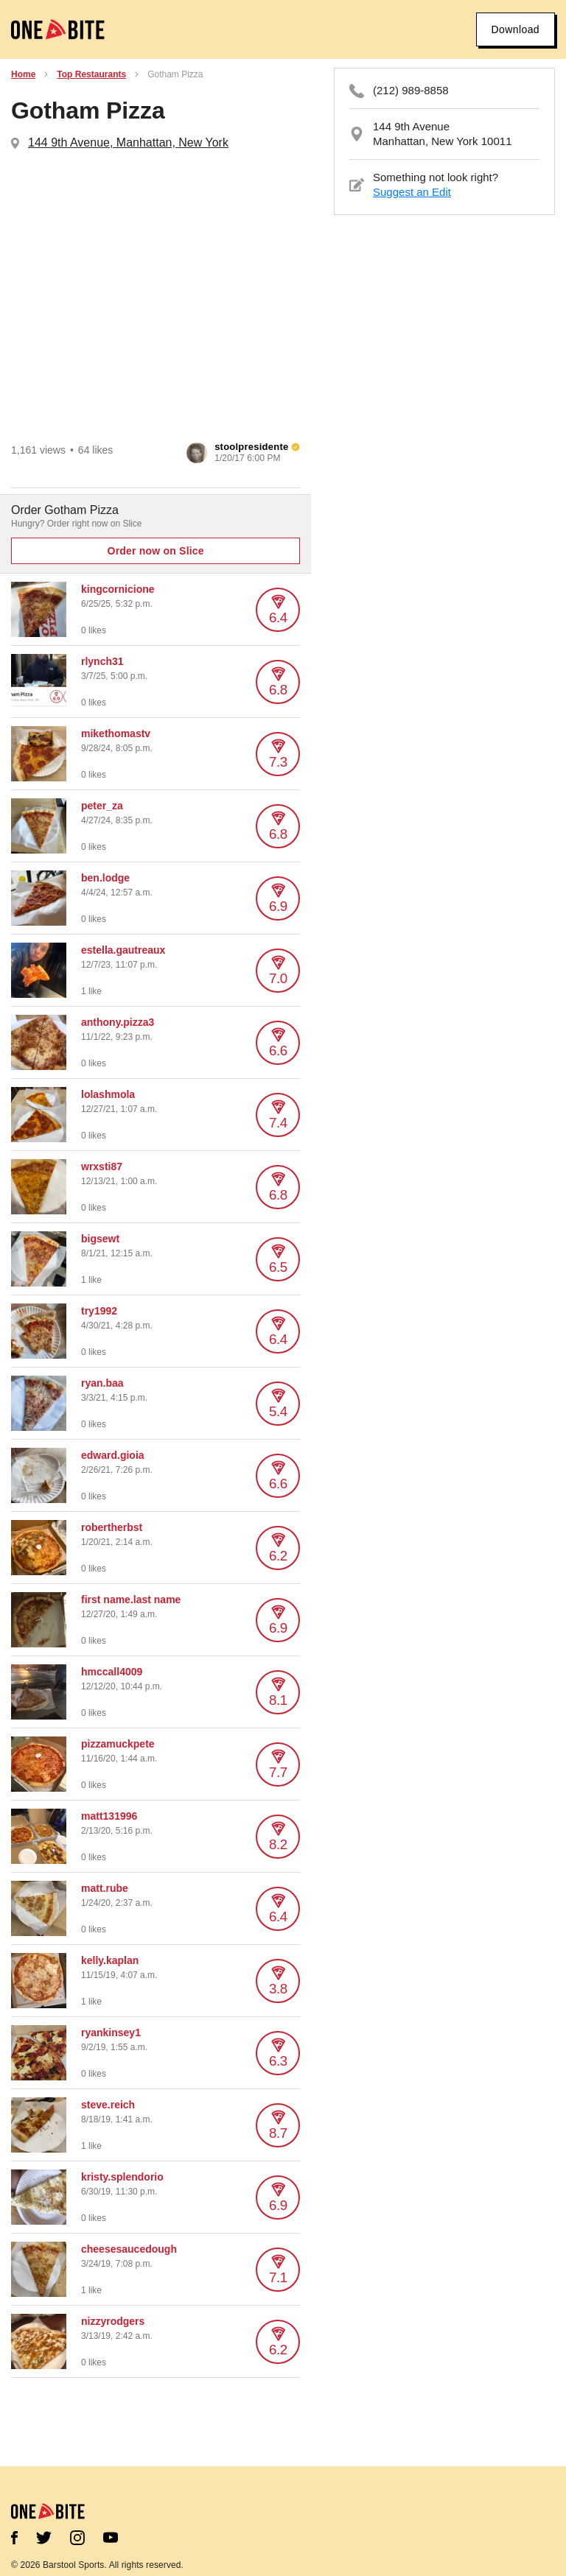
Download (515, 29)
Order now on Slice (156, 551)
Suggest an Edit (412, 192)
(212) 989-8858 (411, 90)
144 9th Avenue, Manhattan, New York (128, 142)
